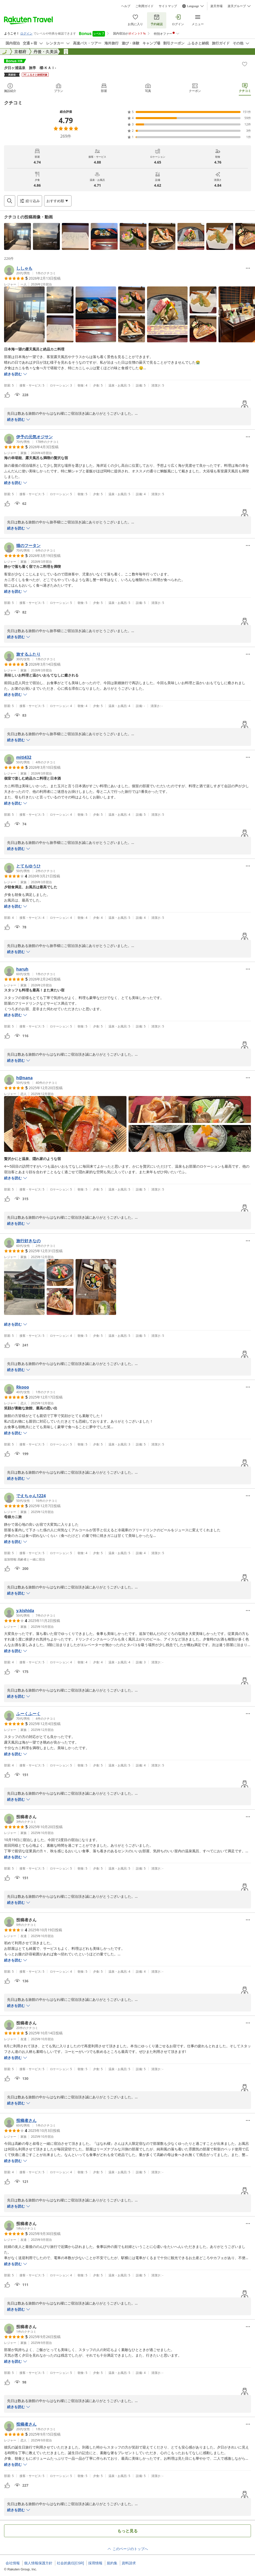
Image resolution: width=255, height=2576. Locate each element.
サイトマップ (168, 6)
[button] (17, 236)
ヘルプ (125, 6)
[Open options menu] (57, 200)
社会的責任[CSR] (70, 2563)
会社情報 (13, 2563)
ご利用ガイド (144, 6)
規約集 (112, 2563)
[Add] (244, 64)
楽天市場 (216, 6)
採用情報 (95, 2563)
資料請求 (129, 2563)
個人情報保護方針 (38, 2563)
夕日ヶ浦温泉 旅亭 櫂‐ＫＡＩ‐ (30, 67)
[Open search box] (9, 200)
